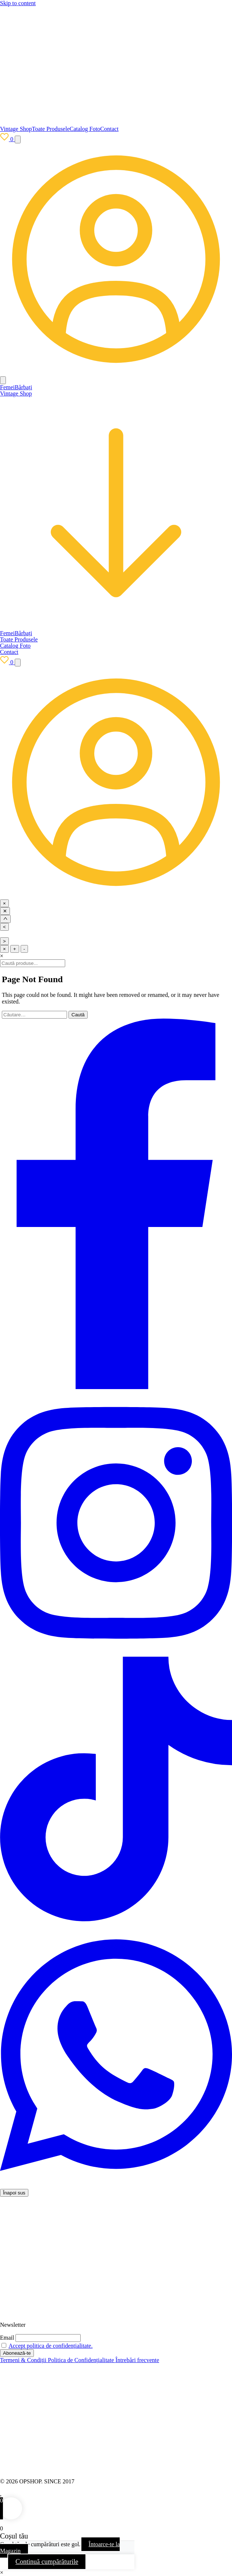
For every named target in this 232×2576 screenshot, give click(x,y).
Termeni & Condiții (24, 2360)
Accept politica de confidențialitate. (50, 2346)
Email (7, 2337)
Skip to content (18, 3)
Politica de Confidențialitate (82, 2360)
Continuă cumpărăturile (46, 2561)
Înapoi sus (14, 2193)
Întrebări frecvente (137, 2360)
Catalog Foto (85, 129)
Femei (7, 387)
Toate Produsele (51, 129)
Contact (109, 129)
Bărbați (23, 387)
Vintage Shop (16, 129)
